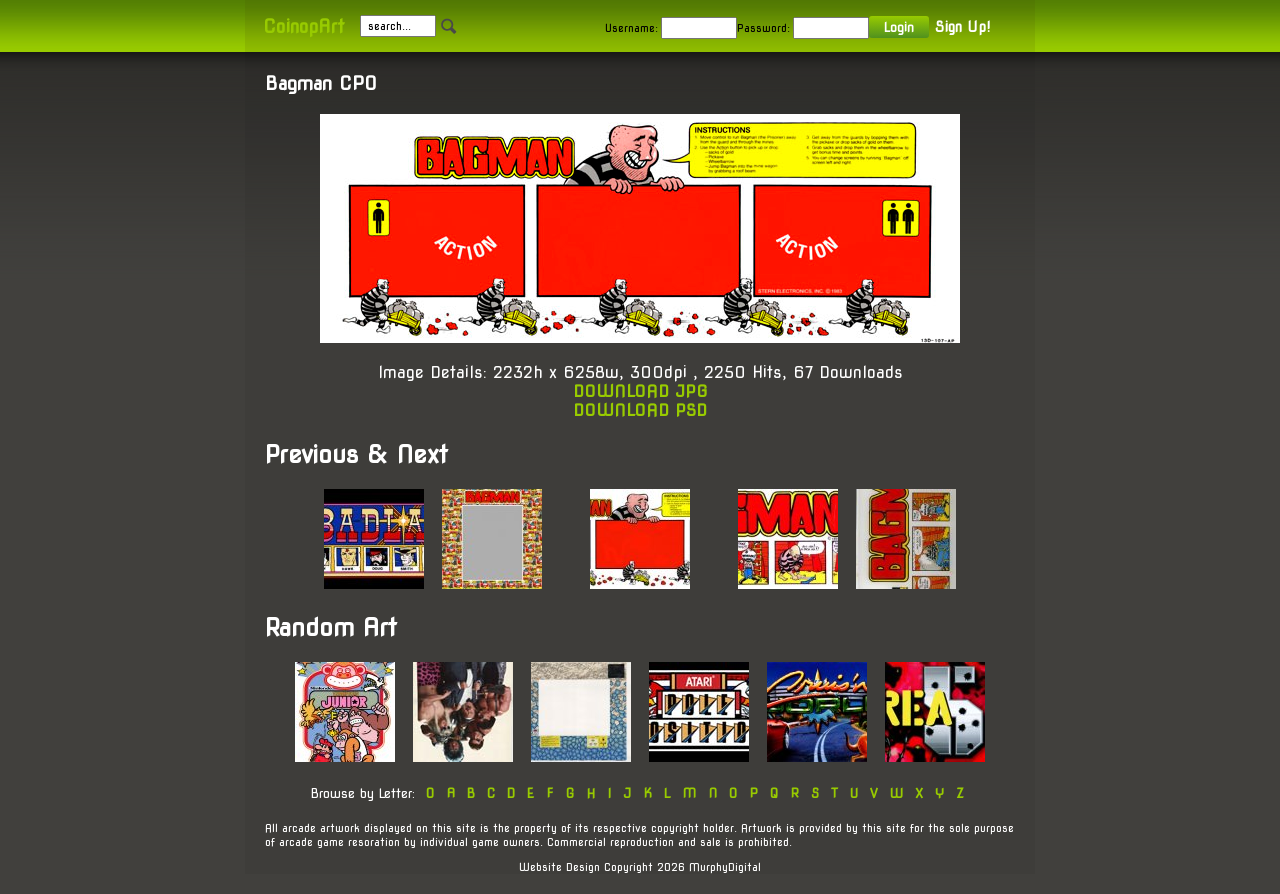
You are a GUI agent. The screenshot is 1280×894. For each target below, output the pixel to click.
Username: (631, 28)
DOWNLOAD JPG (640, 391)
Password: (763, 28)
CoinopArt (303, 26)
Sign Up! (962, 27)
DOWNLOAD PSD (640, 410)
